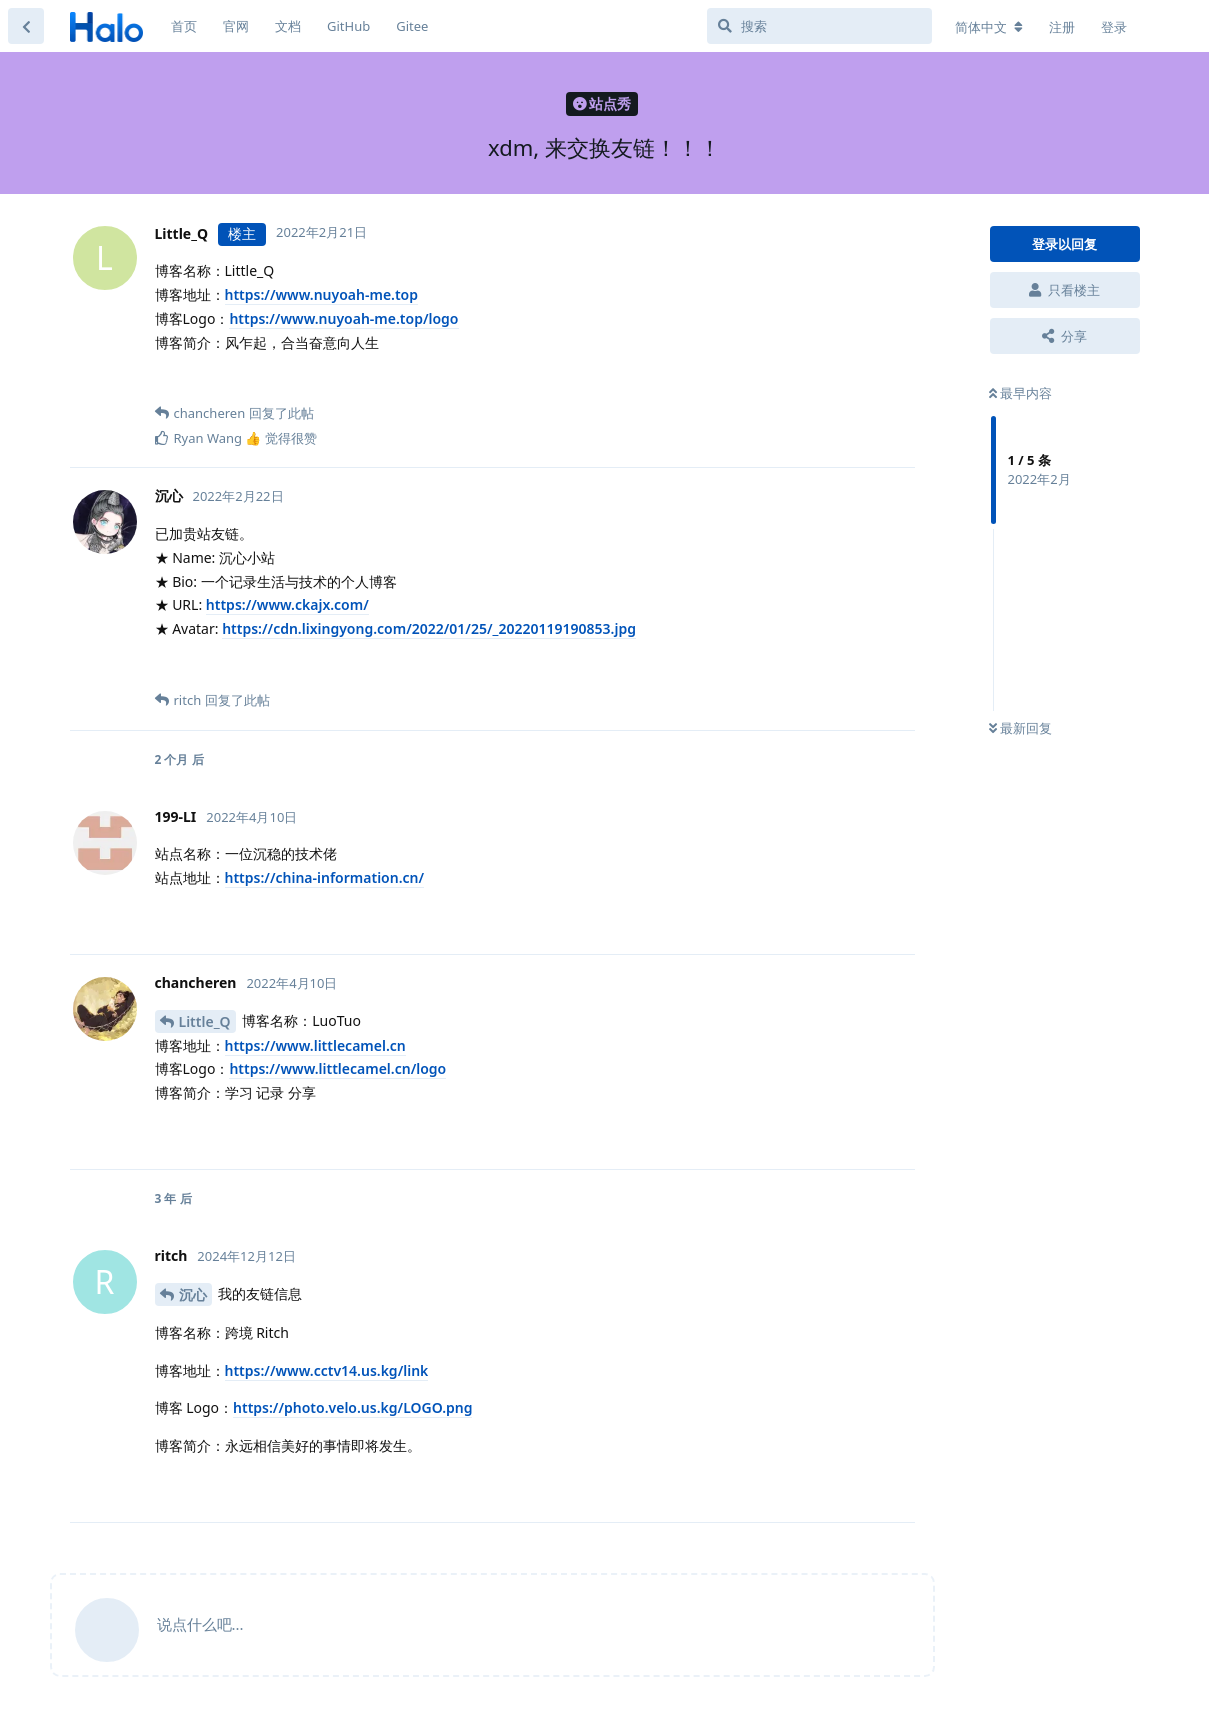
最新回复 (1020, 728)
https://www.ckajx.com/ (287, 604)
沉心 (193, 1294)
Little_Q (205, 1021)
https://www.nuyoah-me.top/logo (343, 318)
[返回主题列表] (26, 26)
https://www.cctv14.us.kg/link (327, 1370)
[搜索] (819, 26)
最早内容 (1020, 393)
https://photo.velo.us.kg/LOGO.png (352, 1407)
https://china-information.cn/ (325, 877)
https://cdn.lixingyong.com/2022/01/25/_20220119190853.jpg (429, 628)
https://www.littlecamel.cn (315, 1045)
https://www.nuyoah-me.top (322, 294)
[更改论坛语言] (989, 27)
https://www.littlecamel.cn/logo (337, 1068)
